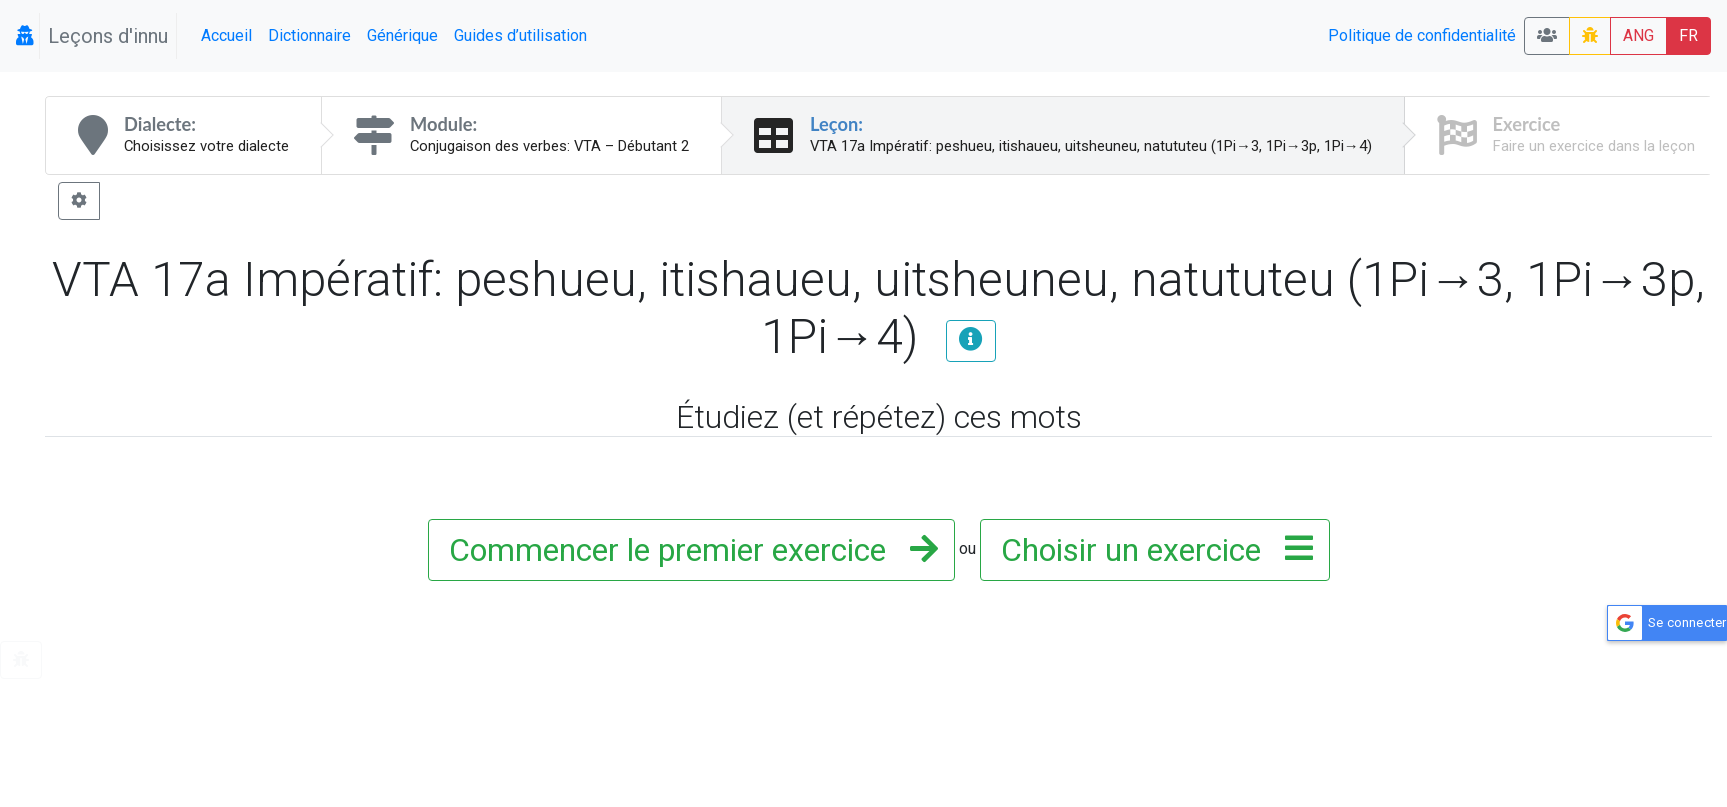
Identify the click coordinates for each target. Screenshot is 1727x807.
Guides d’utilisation (520, 35)
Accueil (226, 35)
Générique (402, 35)
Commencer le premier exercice (687, 550)
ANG (1638, 35)
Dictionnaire (309, 35)
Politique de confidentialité (1422, 35)
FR (1688, 35)
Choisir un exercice (1151, 550)
